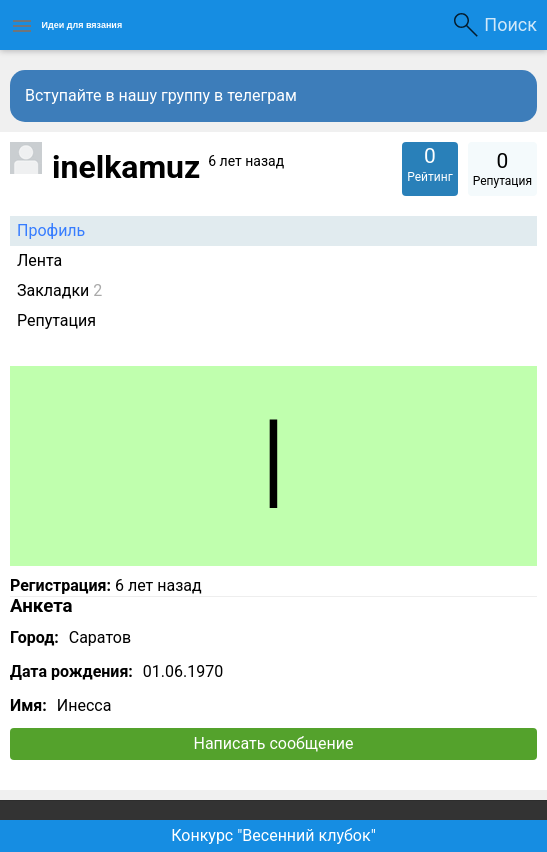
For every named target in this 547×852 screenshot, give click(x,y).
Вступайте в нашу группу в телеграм (161, 95)
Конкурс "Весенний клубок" (273, 835)
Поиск (510, 24)
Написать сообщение (274, 743)
